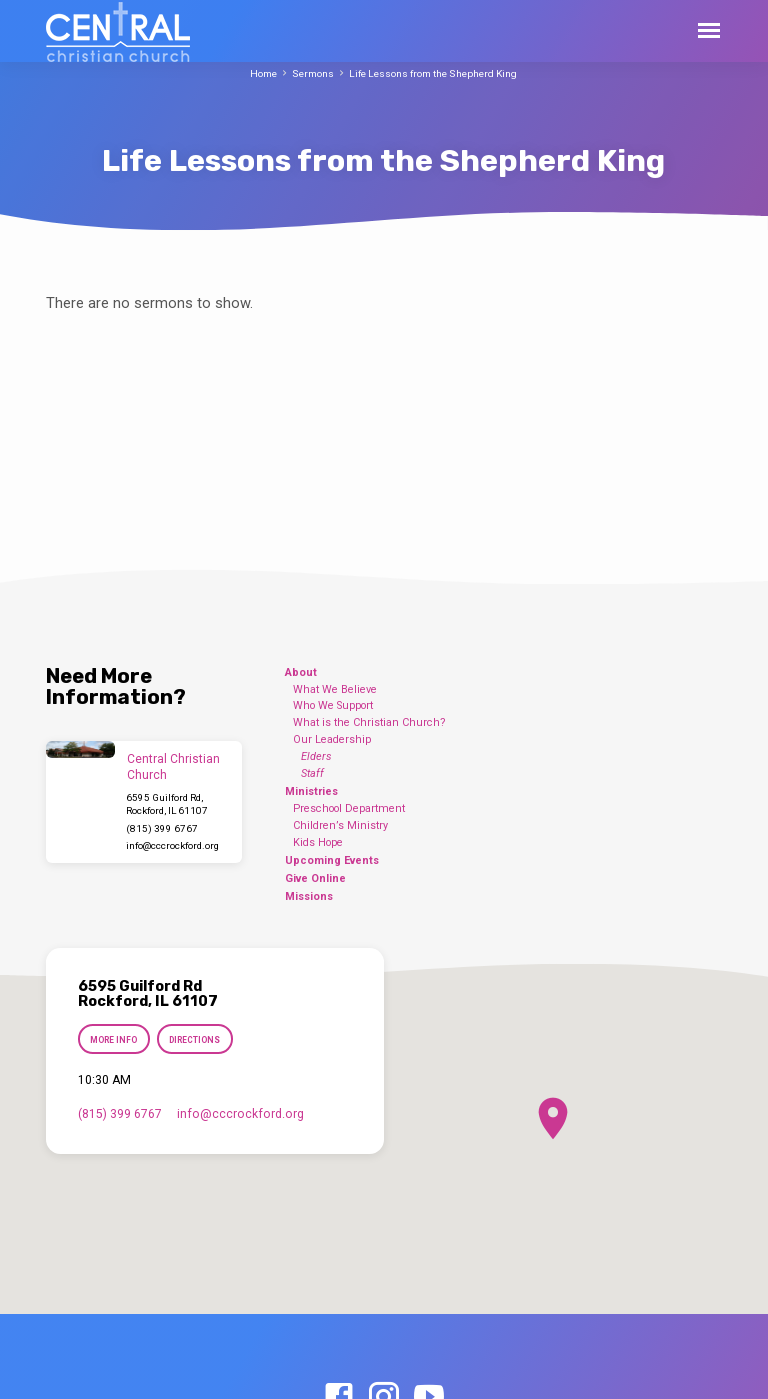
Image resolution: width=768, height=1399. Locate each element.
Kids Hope (318, 842)
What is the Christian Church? (369, 722)
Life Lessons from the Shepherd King (433, 73)
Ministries (311, 791)
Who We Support (333, 705)
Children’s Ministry (340, 825)
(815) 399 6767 (162, 828)
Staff (312, 773)
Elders (316, 756)
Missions (309, 896)
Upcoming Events (332, 860)
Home (263, 73)
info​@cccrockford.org (172, 845)
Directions (195, 1040)
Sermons (313, 73)
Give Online (315, 878)
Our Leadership (332, 739)
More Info (113, 1040)
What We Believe (335, 689)
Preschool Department (349, 808)
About (301, 672)
